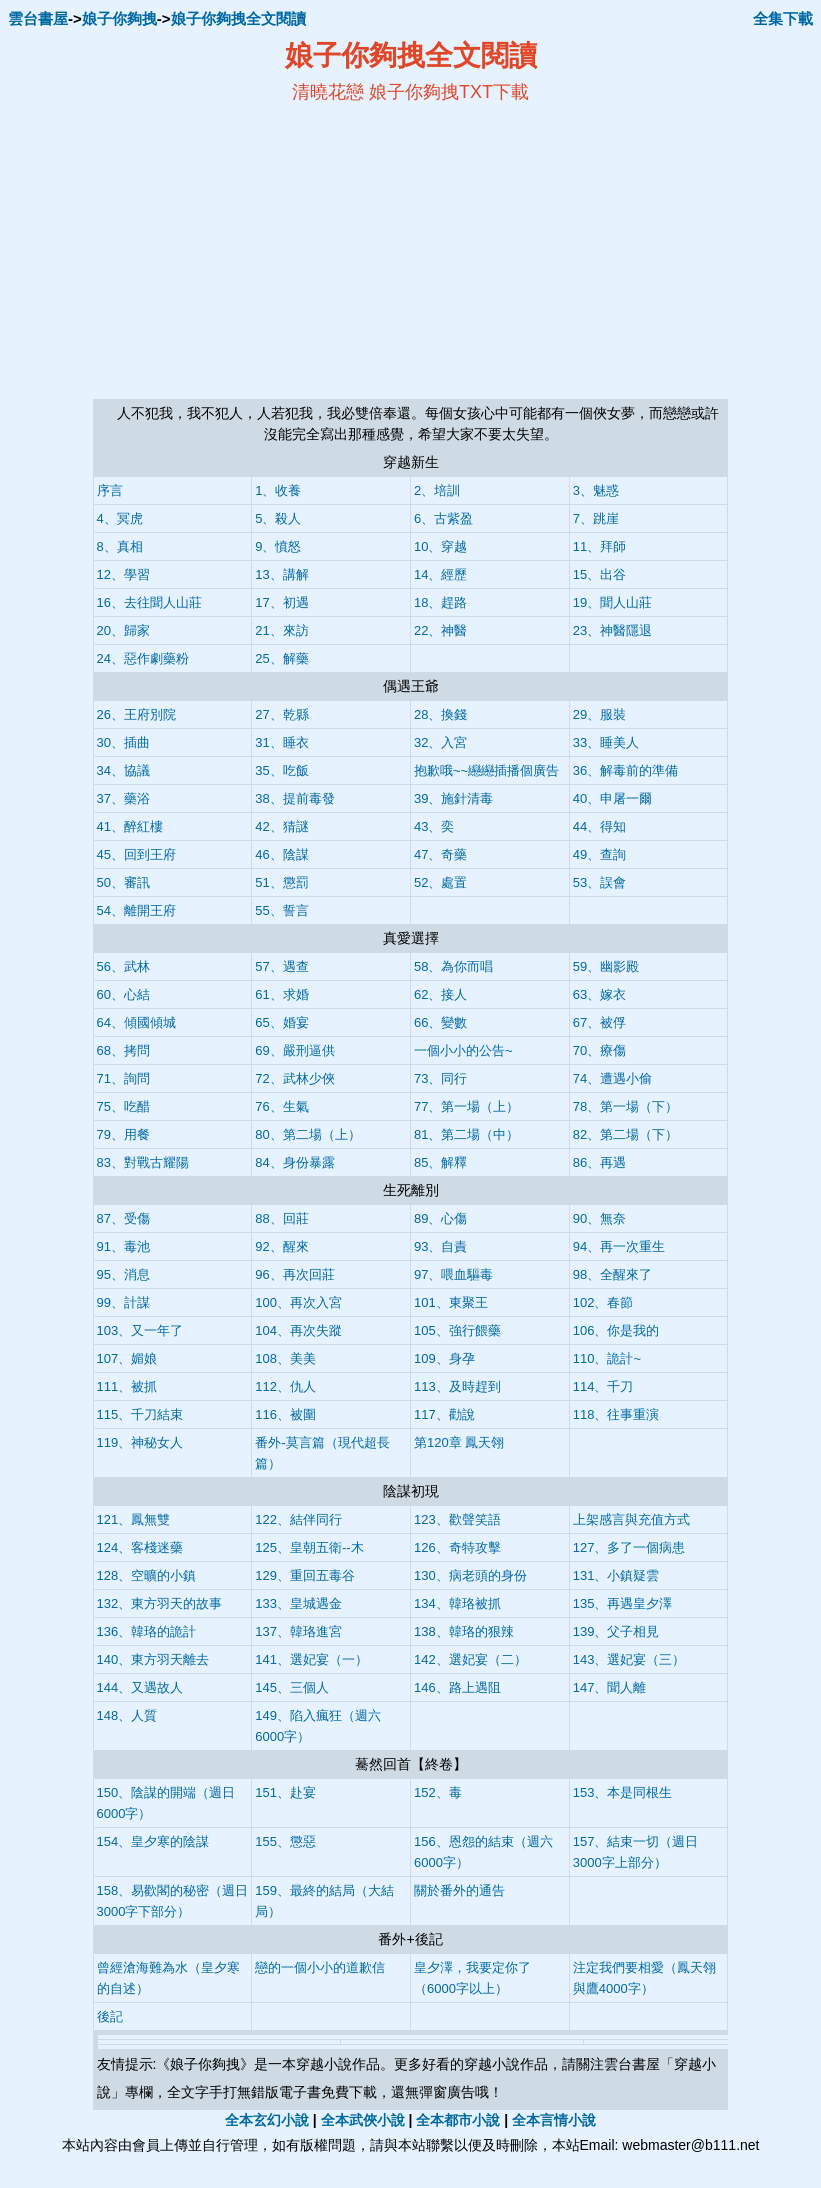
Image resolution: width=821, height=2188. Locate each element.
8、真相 (120, 546)
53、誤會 (599, 882)
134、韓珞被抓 (457, 1603)
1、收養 (278, 490)
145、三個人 (292, 1687)
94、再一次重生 (619, 1246)
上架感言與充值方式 (631, 1519)
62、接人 (440, 994)
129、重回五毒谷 (305, 1575)
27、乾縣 (281, 714)
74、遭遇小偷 (612, 1078)
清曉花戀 (328, 92)
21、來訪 (281, 630)
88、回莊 (281, 1218)
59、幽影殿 (606, 966)
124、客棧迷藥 (140, 1547)
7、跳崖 (596, 518)
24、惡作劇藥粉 (143, 658)
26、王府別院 (136, 714)
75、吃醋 (123, 1106)
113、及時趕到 (457, 1386)
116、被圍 (285, 1414)
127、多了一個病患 (629, 1547)
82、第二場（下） (625, 1134)
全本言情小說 (554, 2120)
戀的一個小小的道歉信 (320, 1967)
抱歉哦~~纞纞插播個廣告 (486, 770)
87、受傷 (123, 1218)
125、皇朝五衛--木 (309, 1547)
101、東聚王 (451, 1302)
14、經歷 (440, 574)
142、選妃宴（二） (470, 1659)
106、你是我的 (616, 1330)
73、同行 (440, 1078)
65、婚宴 (281, 1022)
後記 (110, 2016)
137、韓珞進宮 (298, 1631)
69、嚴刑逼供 (294, 1050)
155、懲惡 (285, 1841)
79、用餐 (123, 1134)
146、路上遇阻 (457, 1687)
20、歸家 (123, 630)
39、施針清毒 (453, 798)
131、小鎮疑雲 (616, 1575)
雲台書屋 (38, 18)
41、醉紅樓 (130, 826)
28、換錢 (440, 714)
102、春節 (603, 1302)
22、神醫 (440, 630)
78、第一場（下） (625, 1106)
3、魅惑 (596, 490)
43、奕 (434, 826)
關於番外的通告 (459, 1890)
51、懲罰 (281, 882)
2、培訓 (437, 490)
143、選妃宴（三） (629, 1659)
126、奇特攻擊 (457, 1547)
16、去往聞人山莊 (149, 602)
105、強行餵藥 (457, 1330)
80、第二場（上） (307, 1134)
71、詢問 (123, 1078)
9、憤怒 (278, 546)
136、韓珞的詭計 (147, 1631)
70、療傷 (599, 1050)
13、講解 (281, 574)
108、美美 (285, 1358)
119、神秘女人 (140, 1442)
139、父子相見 (616, 1631)
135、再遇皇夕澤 (623, 1603)
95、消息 (123, 1274)
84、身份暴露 (294, 1162)
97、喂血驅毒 (453, 1274)
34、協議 (123, 770)
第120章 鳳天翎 (459, 1442)
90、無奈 (599, 1218)
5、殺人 (278, 518)
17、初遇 (281, 602)
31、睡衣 (281, 742)
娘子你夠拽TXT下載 (449, 92)
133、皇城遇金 (298, 1603)
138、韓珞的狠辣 (464, 1631)
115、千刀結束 (140, 1414)
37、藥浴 (123, 798)
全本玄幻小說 (267, 2120)
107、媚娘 (127, 1358)
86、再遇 (599, 1162)
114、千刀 (603, 1386)
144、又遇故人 (140, 1687)
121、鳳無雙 (134, 1519)
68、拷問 (123, 1050)
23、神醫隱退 (612, 630)
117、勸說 (444, 1414)
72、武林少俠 (294, 1078)
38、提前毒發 (294, 798)
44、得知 (599, 826)
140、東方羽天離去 (153, 1659)
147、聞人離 (610, 1687)
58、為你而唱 (453, 966)
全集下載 (783, 18)
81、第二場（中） (466, 1134)
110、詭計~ (607, 1358)
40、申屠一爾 (612, 798)
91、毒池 (123, 1246)
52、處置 (440, 882)
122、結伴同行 (298, 1519)
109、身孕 (444, 1358)
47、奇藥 (440, 854)
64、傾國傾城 (136, 1022)
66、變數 (440, 1022)
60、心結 (123, 994)
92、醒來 (281, 1246)
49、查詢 (599, 854)
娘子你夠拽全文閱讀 (238, 18)
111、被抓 (127, 1386)
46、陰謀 (281, 854)
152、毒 (438, 1792)
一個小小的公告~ (463, 1050)
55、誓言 (281, 910)
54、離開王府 (136, 910)
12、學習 (123, 574)
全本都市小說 (458, 2120)
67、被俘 (599, 1022)
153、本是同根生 (623, 1792)
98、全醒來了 (612, 1274)
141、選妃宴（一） (311, 1659)
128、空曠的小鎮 (147, 1575)
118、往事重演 (616, 1414)
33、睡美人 (606, 742)
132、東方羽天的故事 (160, 1603)
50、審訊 (123, 882)
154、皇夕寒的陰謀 (153, 1841)
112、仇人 (285, 1386)
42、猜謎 (281, 826)
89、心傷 (440, 1218)
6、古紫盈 (443, 518)
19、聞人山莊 (612, 602)
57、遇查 (281, 966)
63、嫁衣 (599, 994)
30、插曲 (123, 742)
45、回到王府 (136, 854)
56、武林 (123, 966)
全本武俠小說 (363, 2120)
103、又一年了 (140, 1330)
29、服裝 (599, 714)
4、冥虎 (120, 518)
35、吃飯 (281, 770)
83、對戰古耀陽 (143, 1162)
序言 (110, 490)
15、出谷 (599, 574)
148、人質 (127, 1715)
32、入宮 (440, 742)
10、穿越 (440, 546)
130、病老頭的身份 (470, 1575)
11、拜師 (599, 546)
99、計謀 (123, 1302)
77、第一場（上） (466, 1106)
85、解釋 (440, 1162)
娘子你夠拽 (119, 18)
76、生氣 (281, 1106)
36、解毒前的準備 (625, 770)
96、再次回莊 (294, 1274)
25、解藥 (281, 658)
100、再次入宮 (298, 1302)
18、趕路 (440, 602)
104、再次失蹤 (298, 1330)
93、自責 (440, 1246)
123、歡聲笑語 (457, 1519)
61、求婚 (281, 994)
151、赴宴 (285, 1792)
